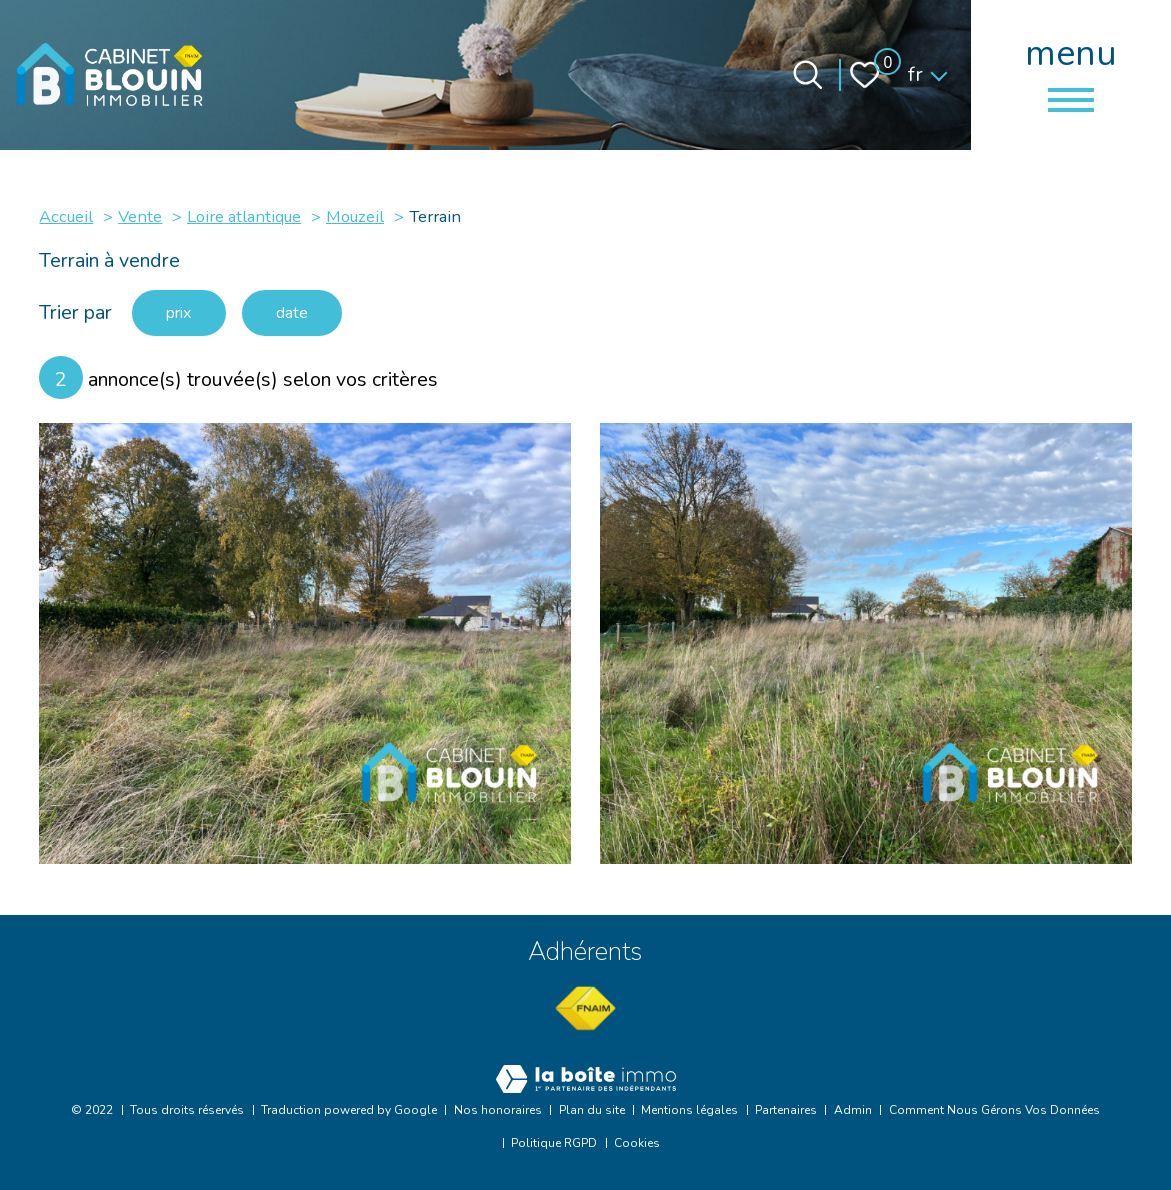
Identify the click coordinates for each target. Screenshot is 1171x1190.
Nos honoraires (498, 1110)
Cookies (637, 1143)
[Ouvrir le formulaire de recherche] (808, 75)
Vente (140, 216)
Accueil (66, 216)
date (310, 314)
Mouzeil (355, 216)
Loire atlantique (244, 216)
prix (185, 314)
